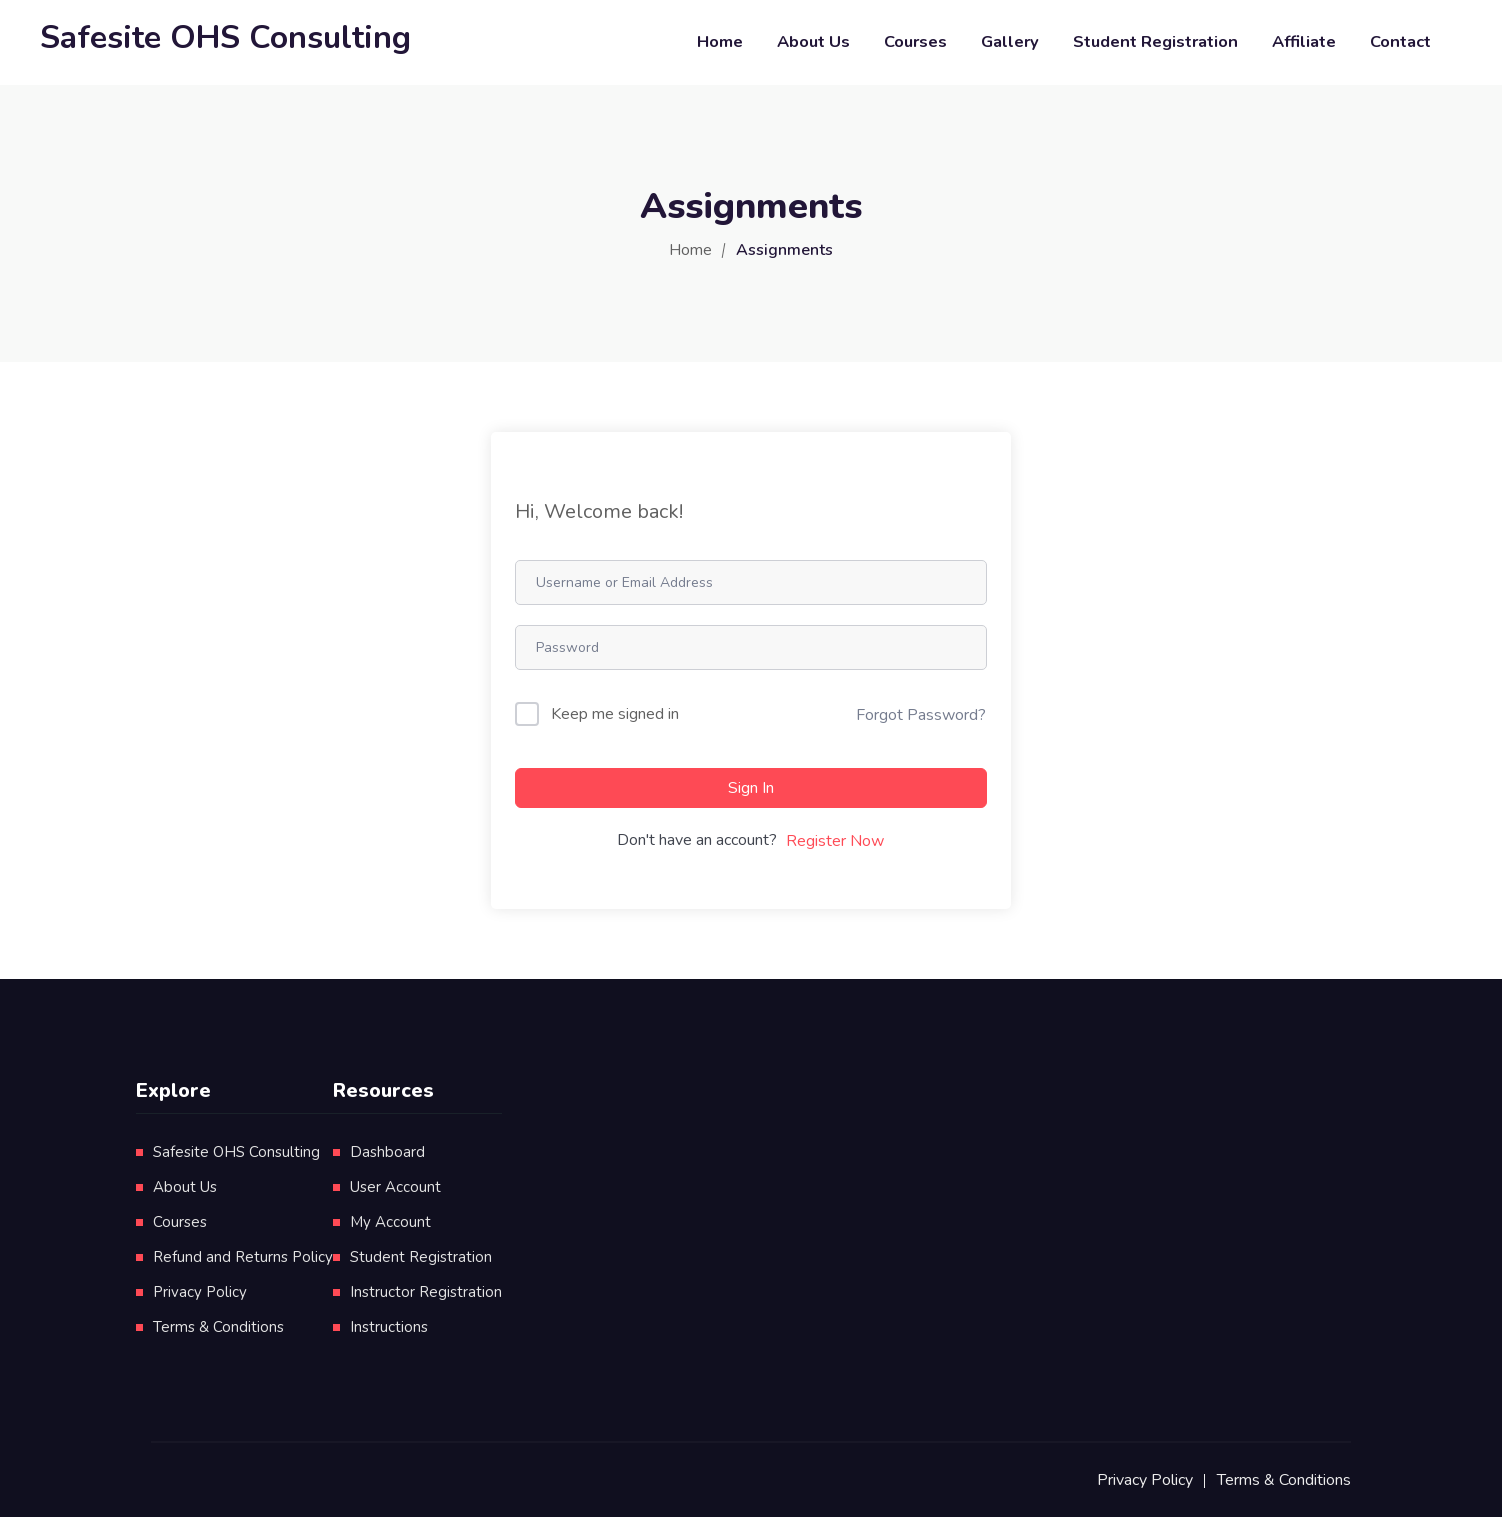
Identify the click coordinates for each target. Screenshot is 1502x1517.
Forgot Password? (921, 715)
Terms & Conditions (218, 1327)
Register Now (835, 841)
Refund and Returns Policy (243, 1257)
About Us (813, 41)
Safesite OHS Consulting (236, 1152)
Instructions (389, 1327)
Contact (1400, 41)
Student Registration (1155, 41)
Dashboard (387, 1152)
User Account (395, 1187)
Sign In (751, 788)
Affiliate (1304, 41)
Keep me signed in (615, 714)
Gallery (1010, 41)
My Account (390, 1222)
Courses (915, 41)
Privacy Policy (200, 1292)
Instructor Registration (426, 1292)
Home (720, 41)
